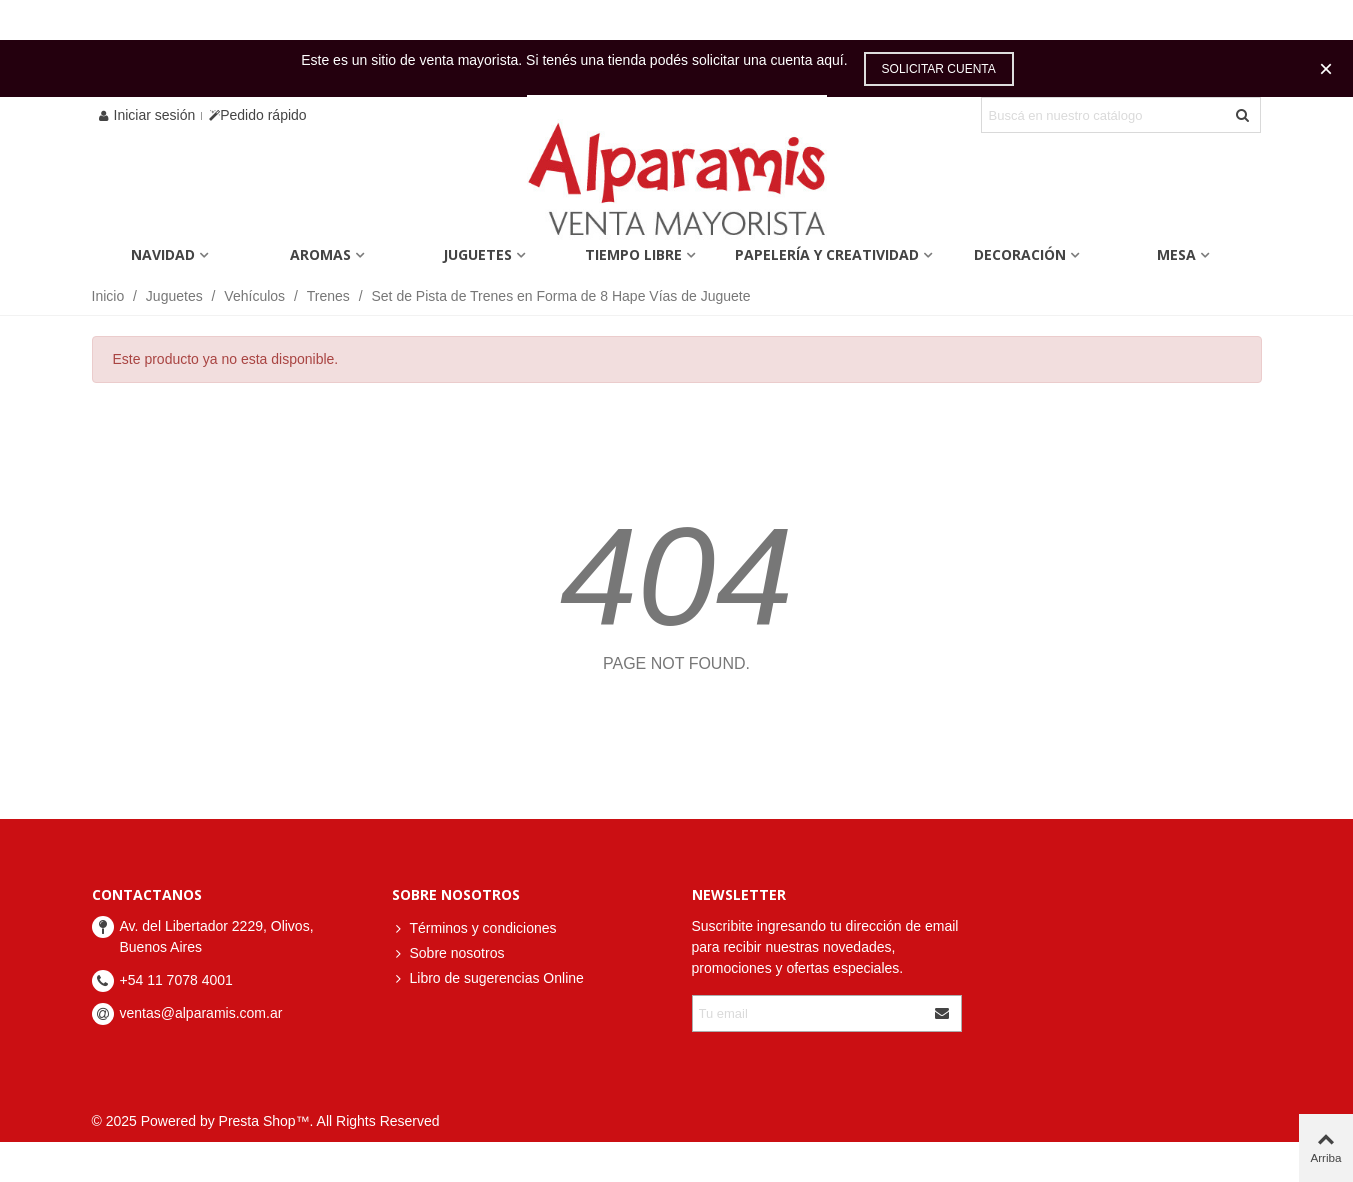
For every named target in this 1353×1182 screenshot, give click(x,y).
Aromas (320, 254)
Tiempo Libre (633, 254)
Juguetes (477, 254)
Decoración (1020, 254)
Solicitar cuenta (939, 69)
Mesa (1176, 254)
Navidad (163, 254)
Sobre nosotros (448, 953)
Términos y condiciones (474, 928)
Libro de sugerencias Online (488, 978)
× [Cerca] (1326, 68)
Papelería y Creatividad (827, 254)
